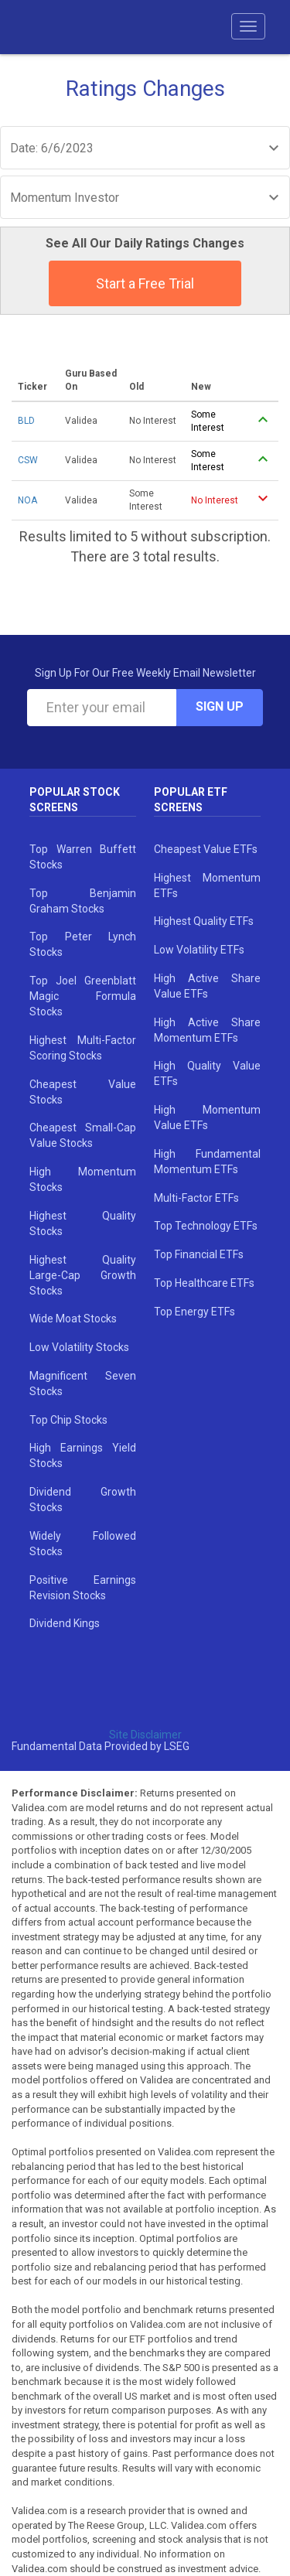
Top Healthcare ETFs (204, 1283)
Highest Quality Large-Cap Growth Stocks (82, 1275)
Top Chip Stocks (68, 1420)
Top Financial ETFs (199, 1254)
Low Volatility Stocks (79, 1347)
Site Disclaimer (145, 1734)
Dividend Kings (64, 1623)
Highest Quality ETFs (204, 921)
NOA (27, 500)
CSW (28, 460)
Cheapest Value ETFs (206, 849)
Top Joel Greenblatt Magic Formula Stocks (82, 996)
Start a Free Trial (145, 283)
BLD (26, 420)
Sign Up (220, 706)
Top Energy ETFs (194, 1311)
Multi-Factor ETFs (196, 1198)
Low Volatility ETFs (199, 949)
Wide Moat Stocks (73, 1318)
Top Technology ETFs (206, 1226)
